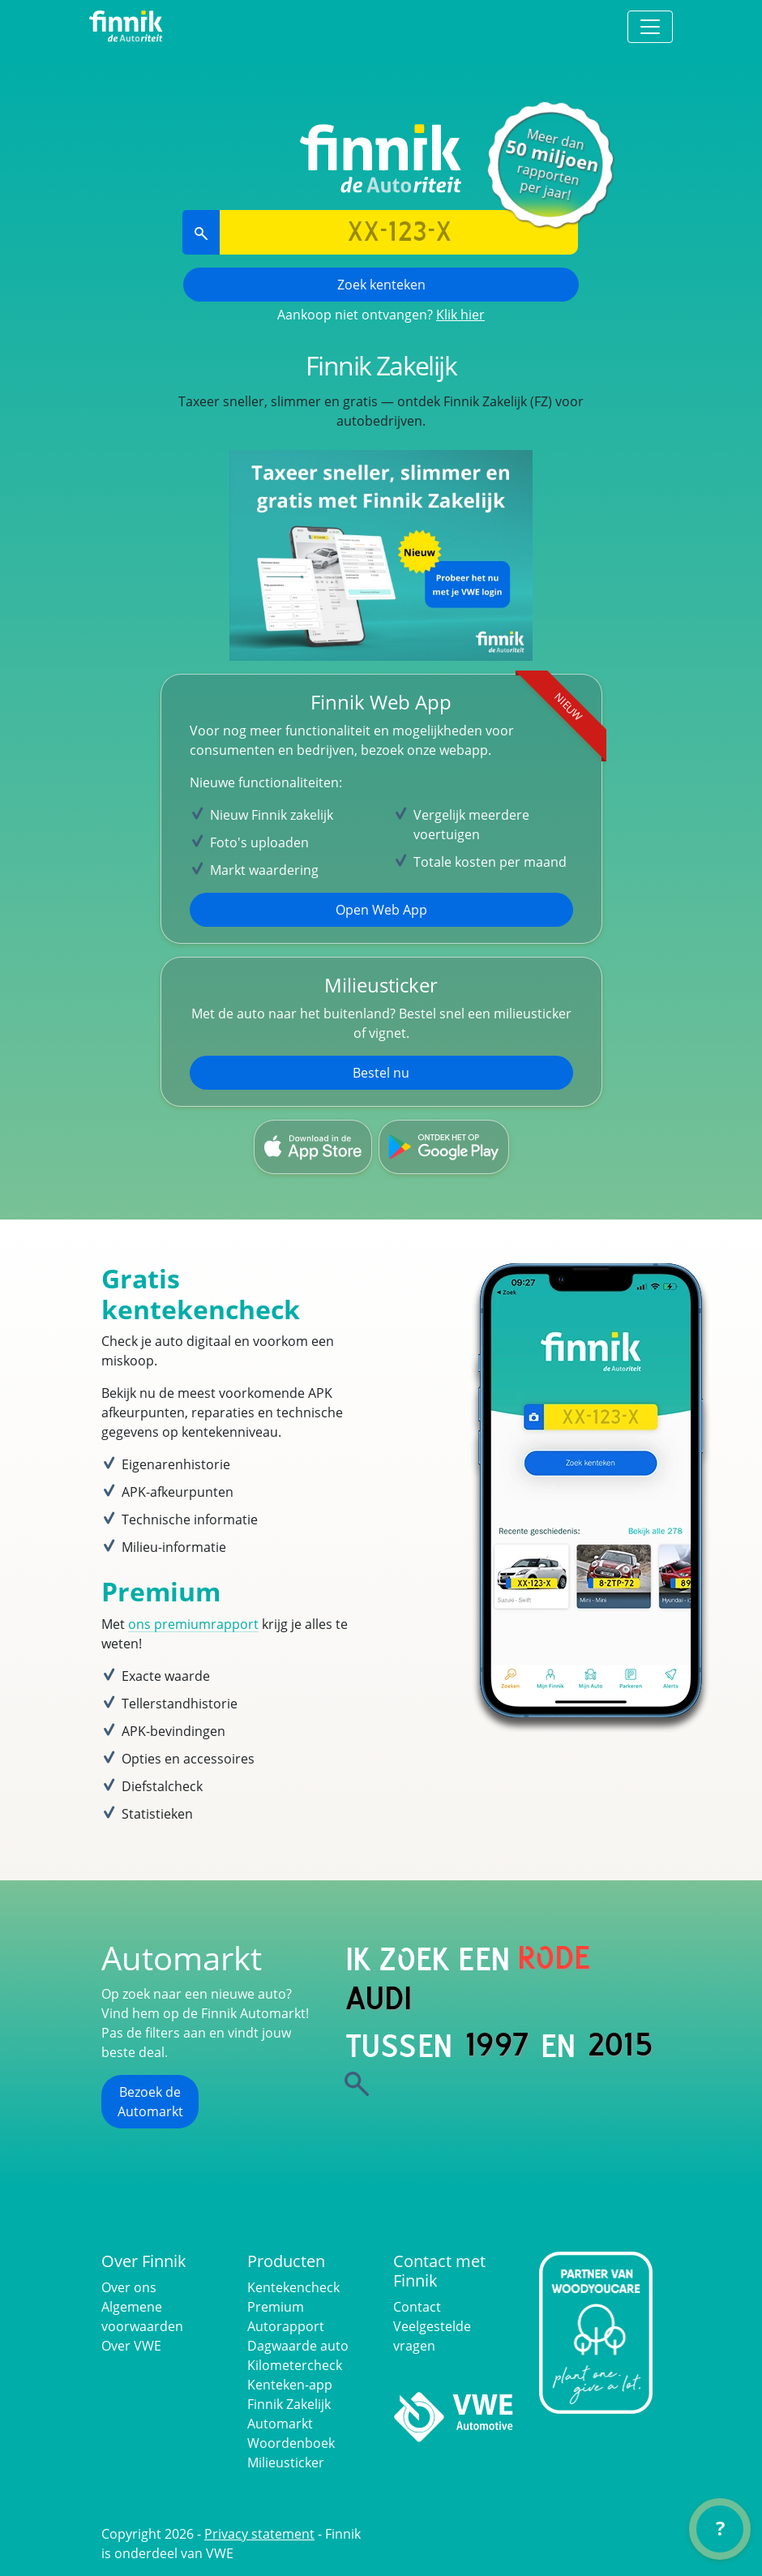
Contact (417, 2307)
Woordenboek (291, 2443)
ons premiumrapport (193, 1624)
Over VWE (131, 2346)
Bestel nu (381, 1073)
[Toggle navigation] (650, 27)
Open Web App (381, 910)
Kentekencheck (293, 2287)
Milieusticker (285, 2462)
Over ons (128, 2287)
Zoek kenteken (381, 285)
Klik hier (460, 315)
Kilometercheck (294, 2365)
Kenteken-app (289, 2385)
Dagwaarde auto (298, 2346)
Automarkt (280, 2423)
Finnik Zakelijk (289, 2404)
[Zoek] (357, 2084)
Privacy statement (259, 2534)
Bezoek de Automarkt (150, 2101)
